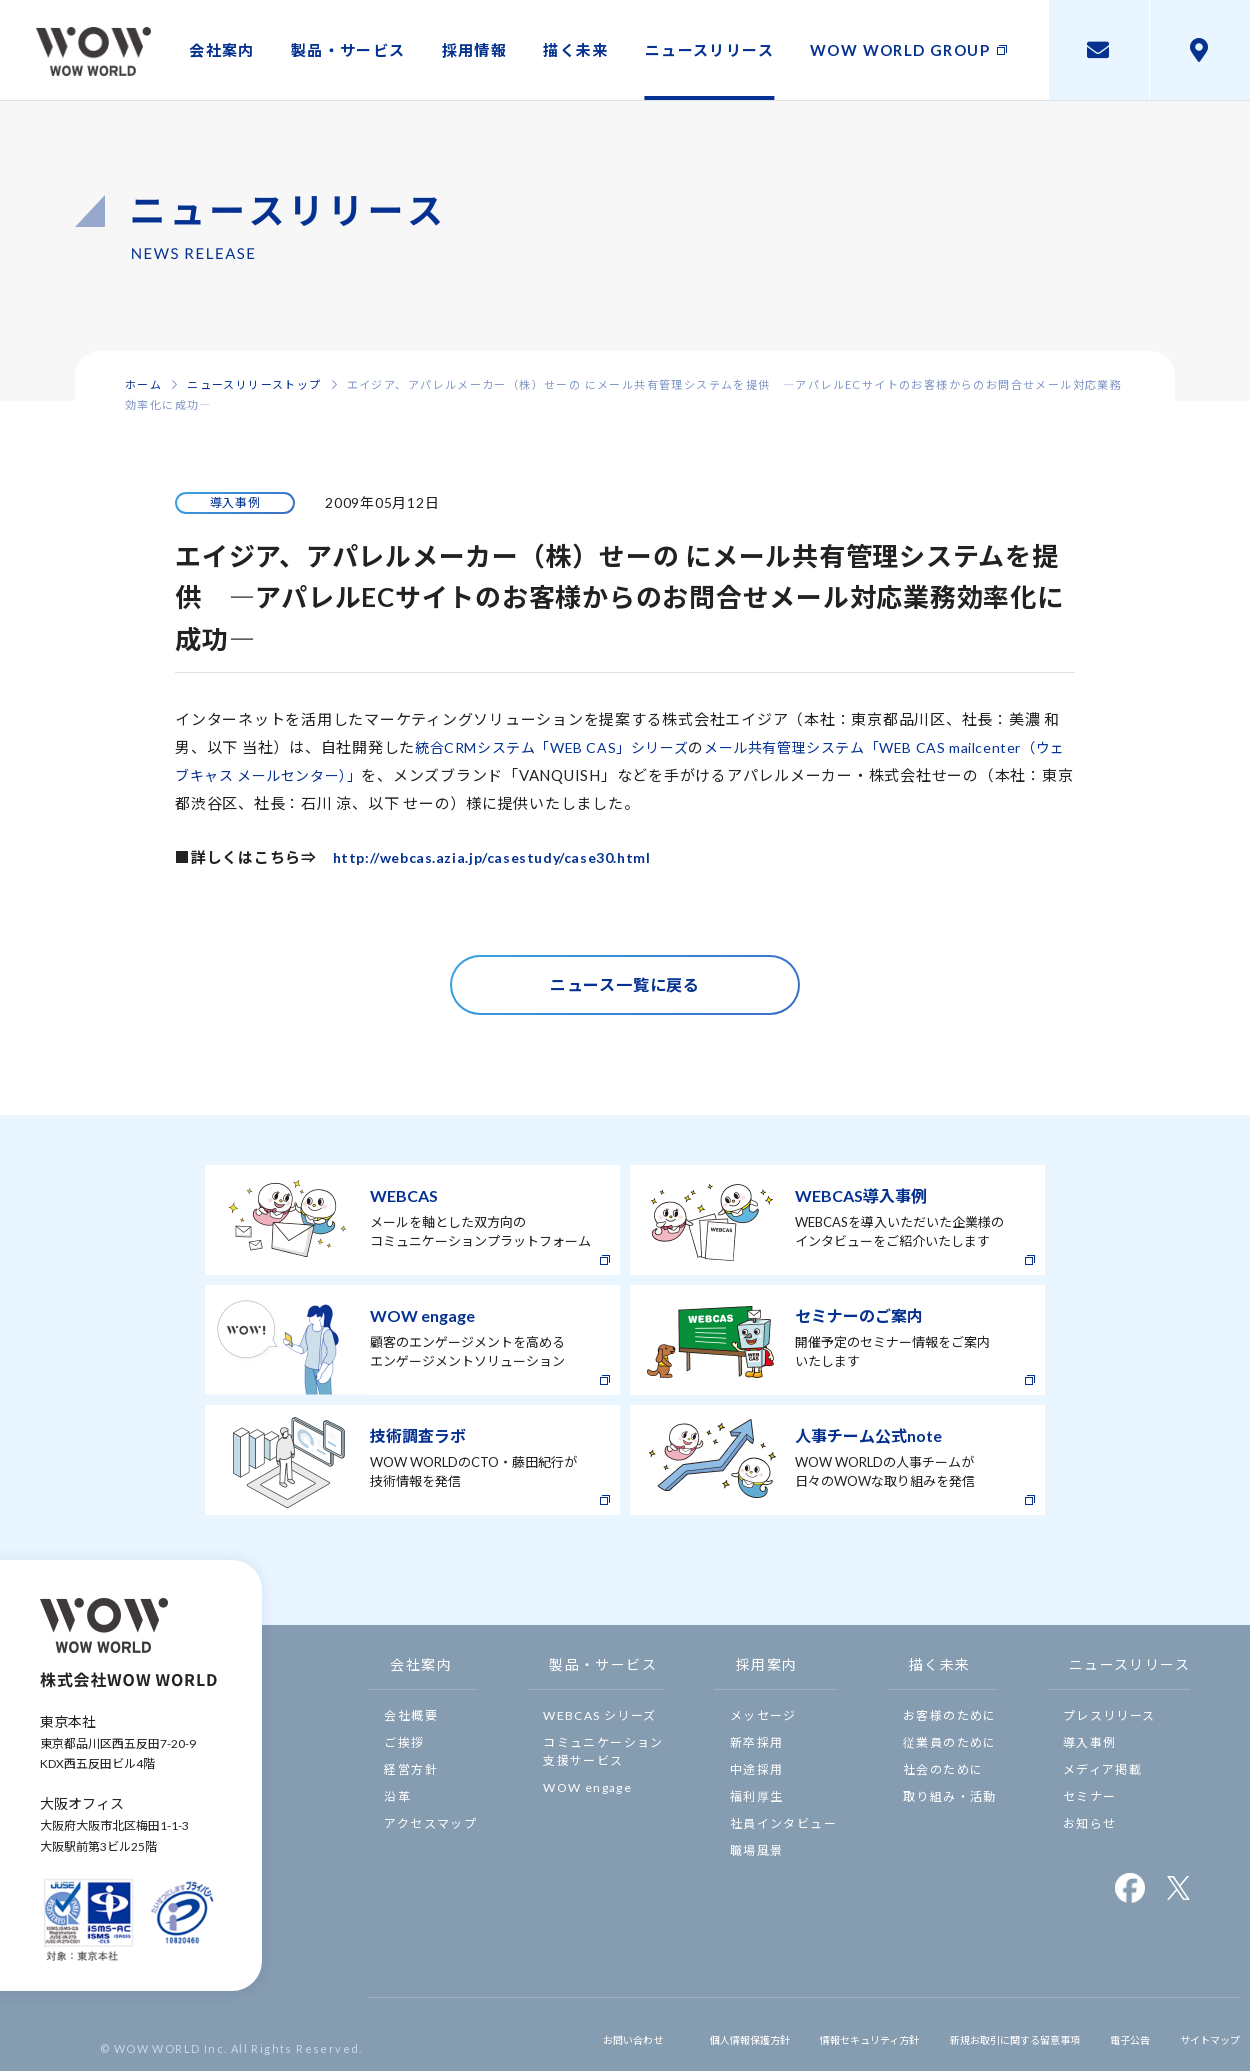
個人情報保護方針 (652, 2034)
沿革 (397, 1796)
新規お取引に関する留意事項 (972, 2034)
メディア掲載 (1102, 1769)
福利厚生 (757, 1796)
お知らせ (1090, 1823)
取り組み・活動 (950, 1796)
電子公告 (1110, 2034)
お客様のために (950, 1715)
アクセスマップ (430, 1823)
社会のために (943, 1769)
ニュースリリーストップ (254, 384)
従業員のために (950, 1742)
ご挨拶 (404, 1742)
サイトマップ (1200, 2034)
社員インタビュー (783, 1823)
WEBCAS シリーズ (599, 1715)
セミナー (1090, 1796)
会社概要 (411, 1715)
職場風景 (757, 1850)
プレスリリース (1109, 1715)
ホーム (143, 384)
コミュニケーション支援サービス (603, 1751)
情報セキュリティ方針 (795, 2034)
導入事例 (1090, 1742)
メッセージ (763, 1715)
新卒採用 (757, 1742)
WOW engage (587, 1787)
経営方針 (411, 1769)
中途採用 (757, 1769)
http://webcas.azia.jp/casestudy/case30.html (505, 857)
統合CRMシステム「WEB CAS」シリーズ (562, 747)
